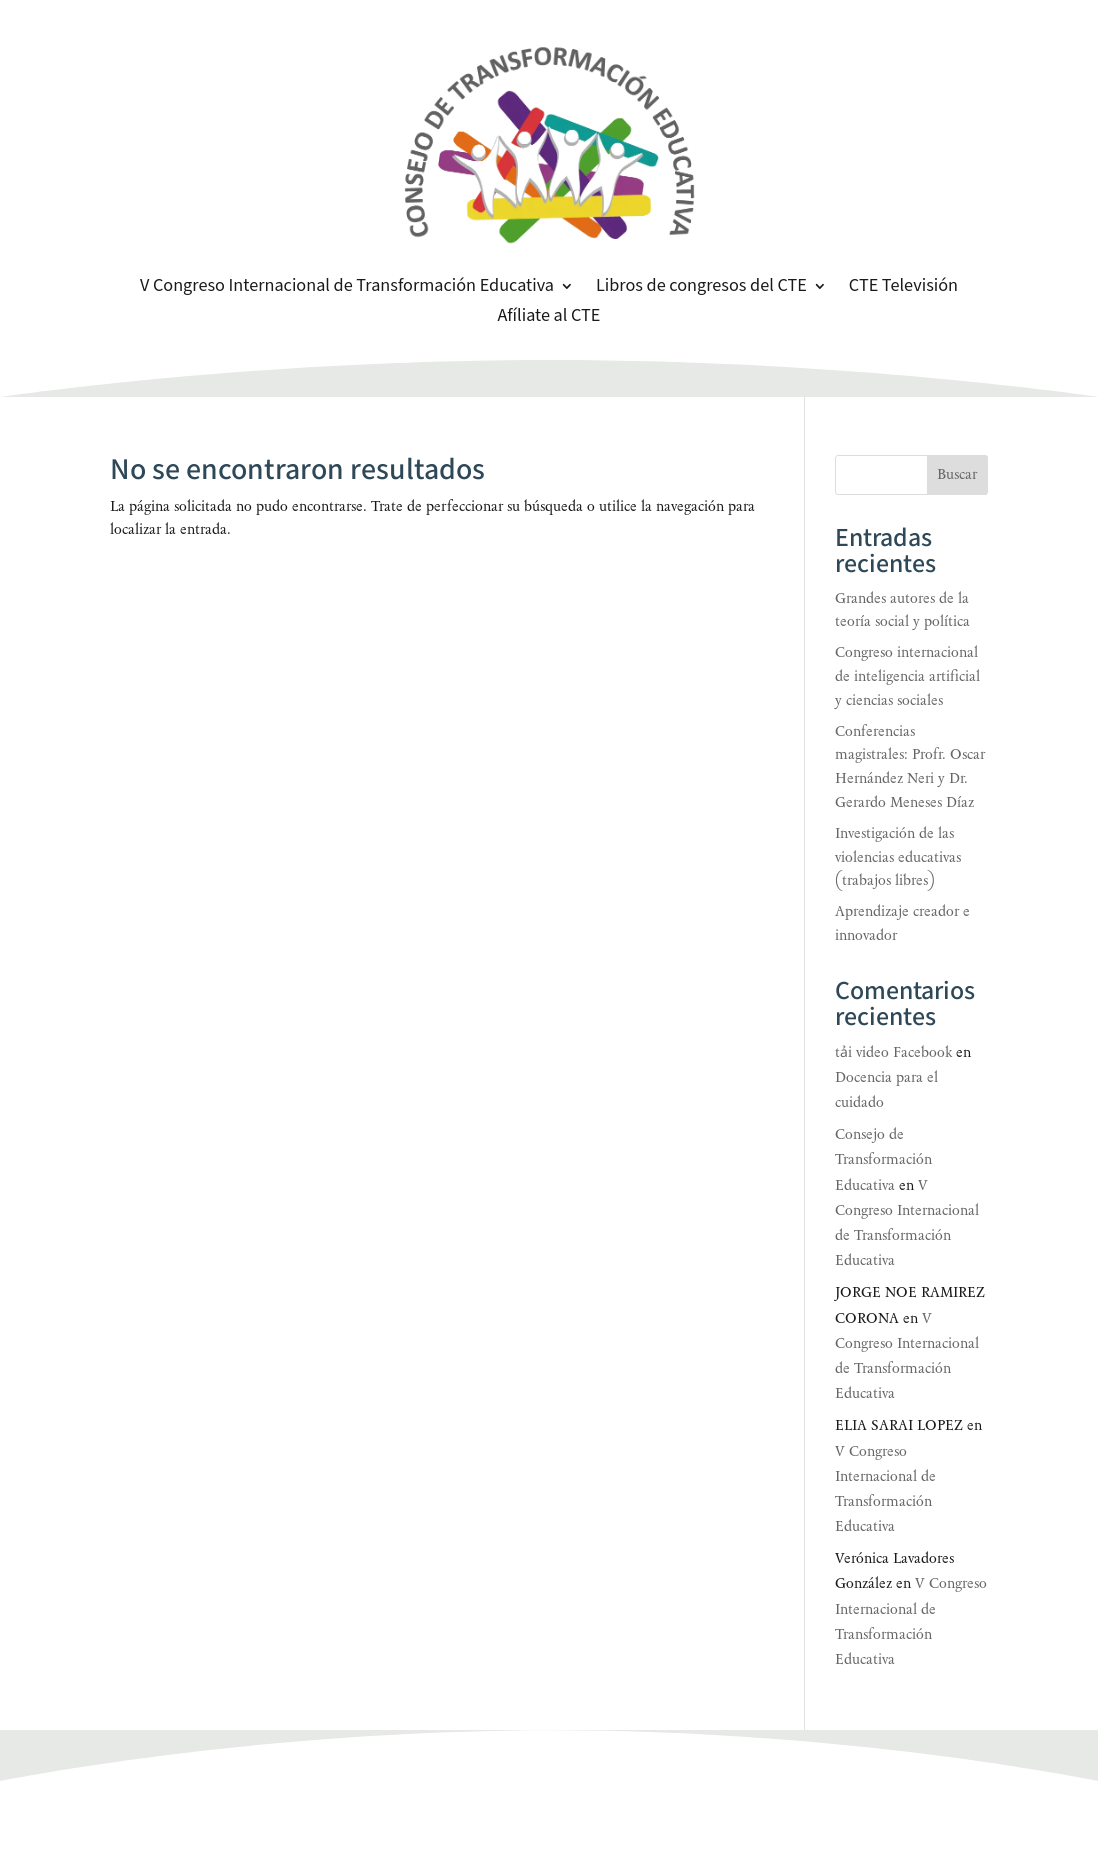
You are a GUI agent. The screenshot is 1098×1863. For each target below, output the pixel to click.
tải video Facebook (893, 1052)
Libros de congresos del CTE (701, 288)
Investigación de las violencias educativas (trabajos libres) (898, 857)
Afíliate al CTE (549, 318)
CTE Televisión (903, 288)
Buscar (957, 474)
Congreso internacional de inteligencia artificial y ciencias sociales (907, 676)
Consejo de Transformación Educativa (883, 1159)
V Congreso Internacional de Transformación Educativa (347, 288)
